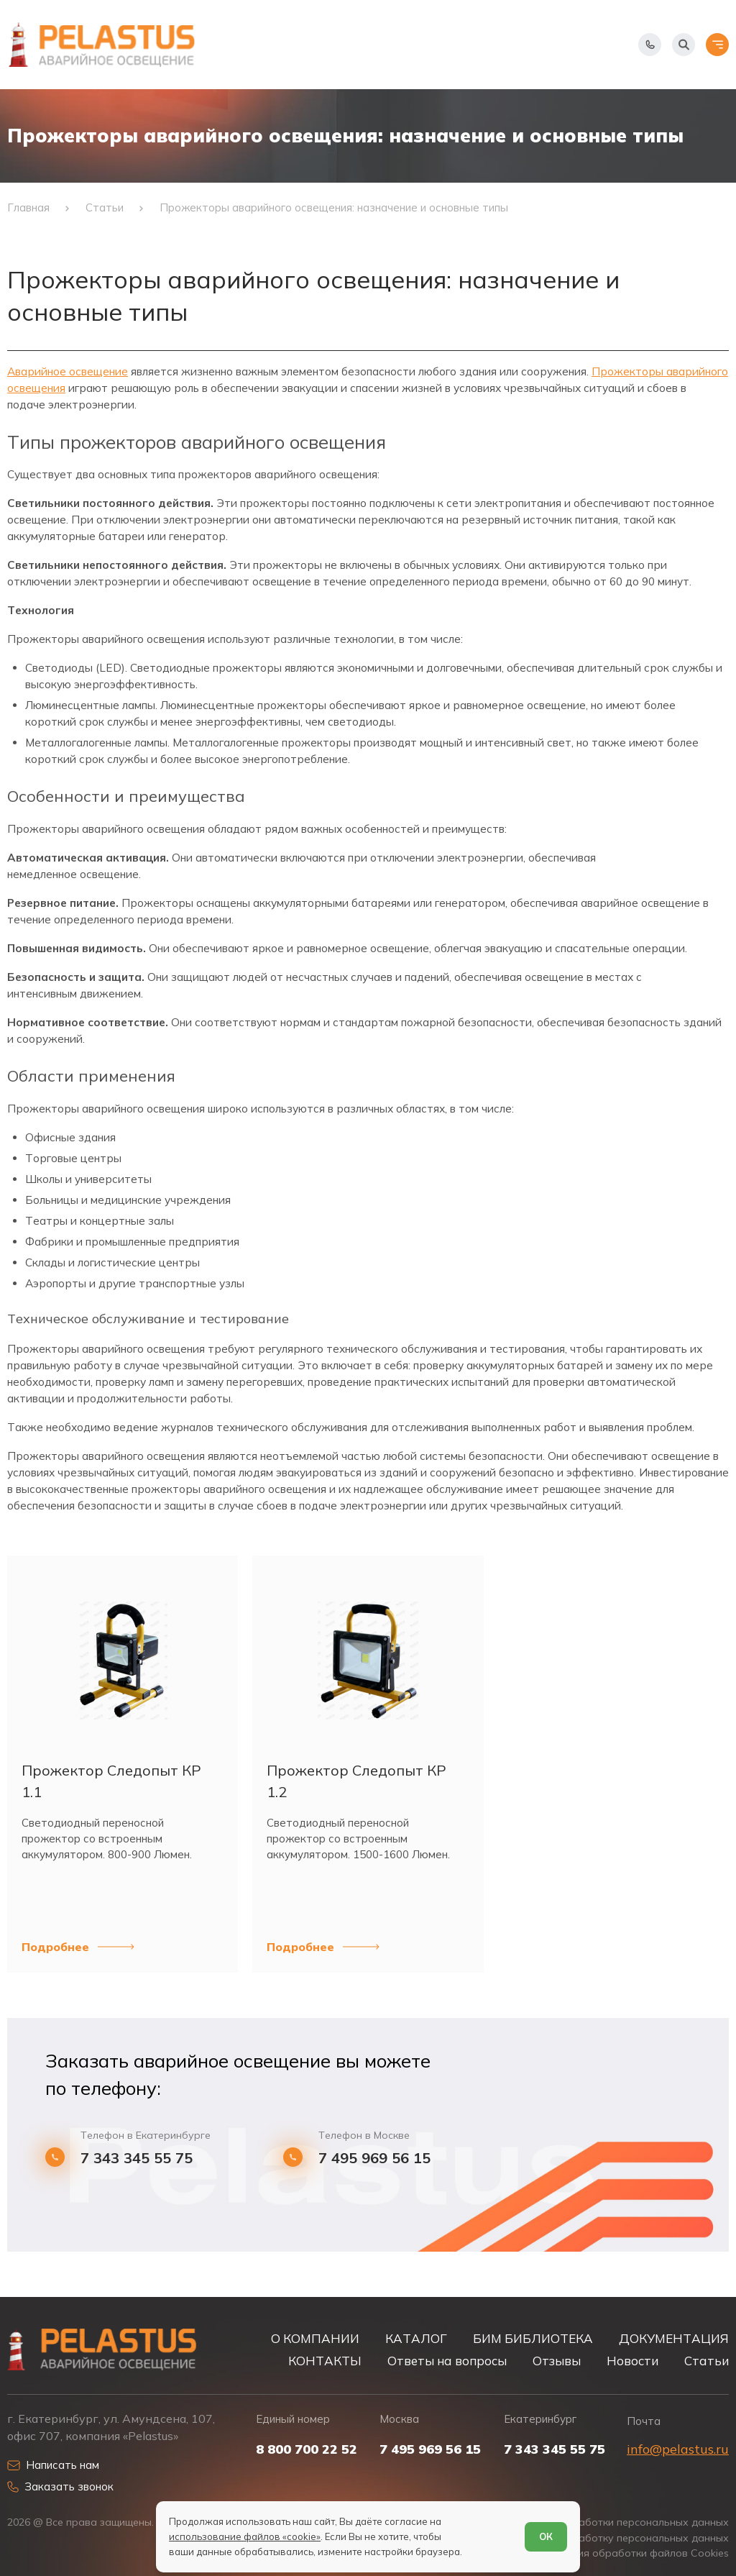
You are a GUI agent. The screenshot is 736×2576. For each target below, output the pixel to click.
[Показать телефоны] (649, 44)
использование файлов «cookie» (245, 2536)
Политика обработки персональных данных (619, 2522)
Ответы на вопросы (447, 2360)
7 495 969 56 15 (374, 2158)
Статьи (706, 2360)
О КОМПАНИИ (315, 2338)
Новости (632, 2360)
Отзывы (557, 2360)
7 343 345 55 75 (136, 2158)
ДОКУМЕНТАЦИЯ (674, 2338)
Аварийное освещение (67, 371)
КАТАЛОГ (416, 2338)
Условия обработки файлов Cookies (638, 2553)
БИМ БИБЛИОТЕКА (533, 2338)
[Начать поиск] (683, 44)
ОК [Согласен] (546, 2536)
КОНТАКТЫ (325, 2360)
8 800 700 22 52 (306, 2449)
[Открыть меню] (717, 44)
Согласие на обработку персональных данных (611, 2538)
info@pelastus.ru (678, 2449)
